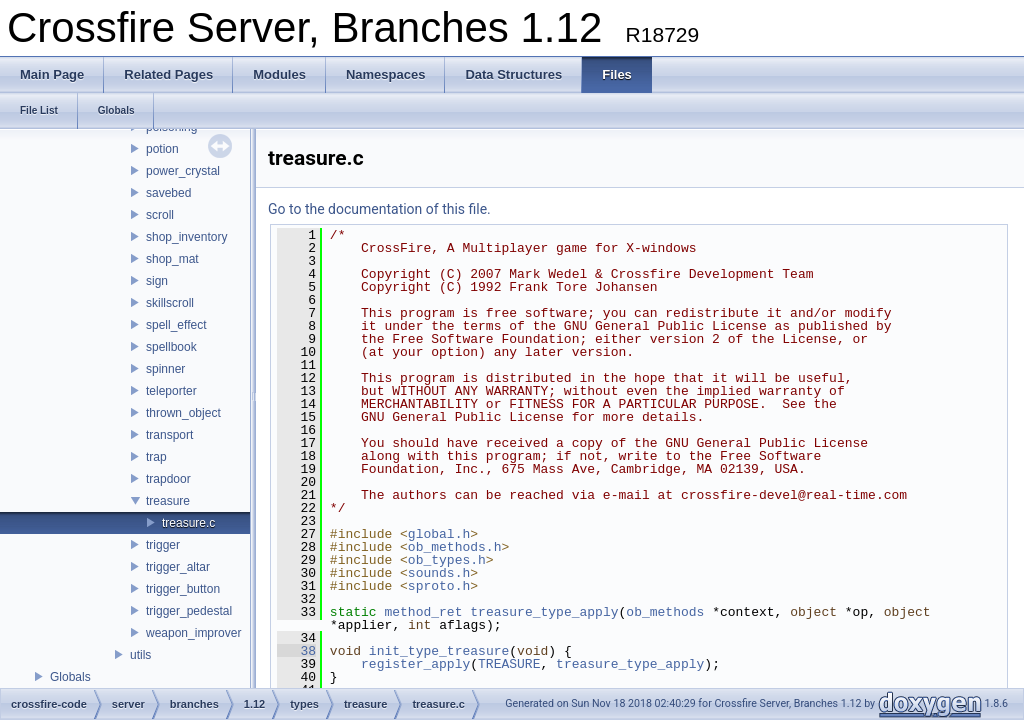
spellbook (171, 347)
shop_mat (172, 259)
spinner (165, 369)
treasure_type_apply (544, 612)
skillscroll (170, 303)
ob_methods (665, 612)
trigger (163, 545)
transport (169, 435)
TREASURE (509, 664)
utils (140, 655)
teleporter (171, 391)
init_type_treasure (439, 651)
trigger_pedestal (189, 611)
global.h (439, 534)
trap (156, 457)
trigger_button (183, 589)
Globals (70, 677)
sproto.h (439, 586)
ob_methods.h (455, 547)
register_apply (415, 664)
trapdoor (168, 479)
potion (162, 149)
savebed (168, 193)
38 (296, 651)
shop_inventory (186, 237)
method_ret (423, 612)
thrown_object (183, 413)
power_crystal (183, 171)
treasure (168, 501)
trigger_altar (178, 567)
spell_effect (176, 325)
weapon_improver (193, 633)
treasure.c (188, 523)
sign (157, 281)
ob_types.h (447, 560)
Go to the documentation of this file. (379, 209)
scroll (160, 215)
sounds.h (439, 573)
